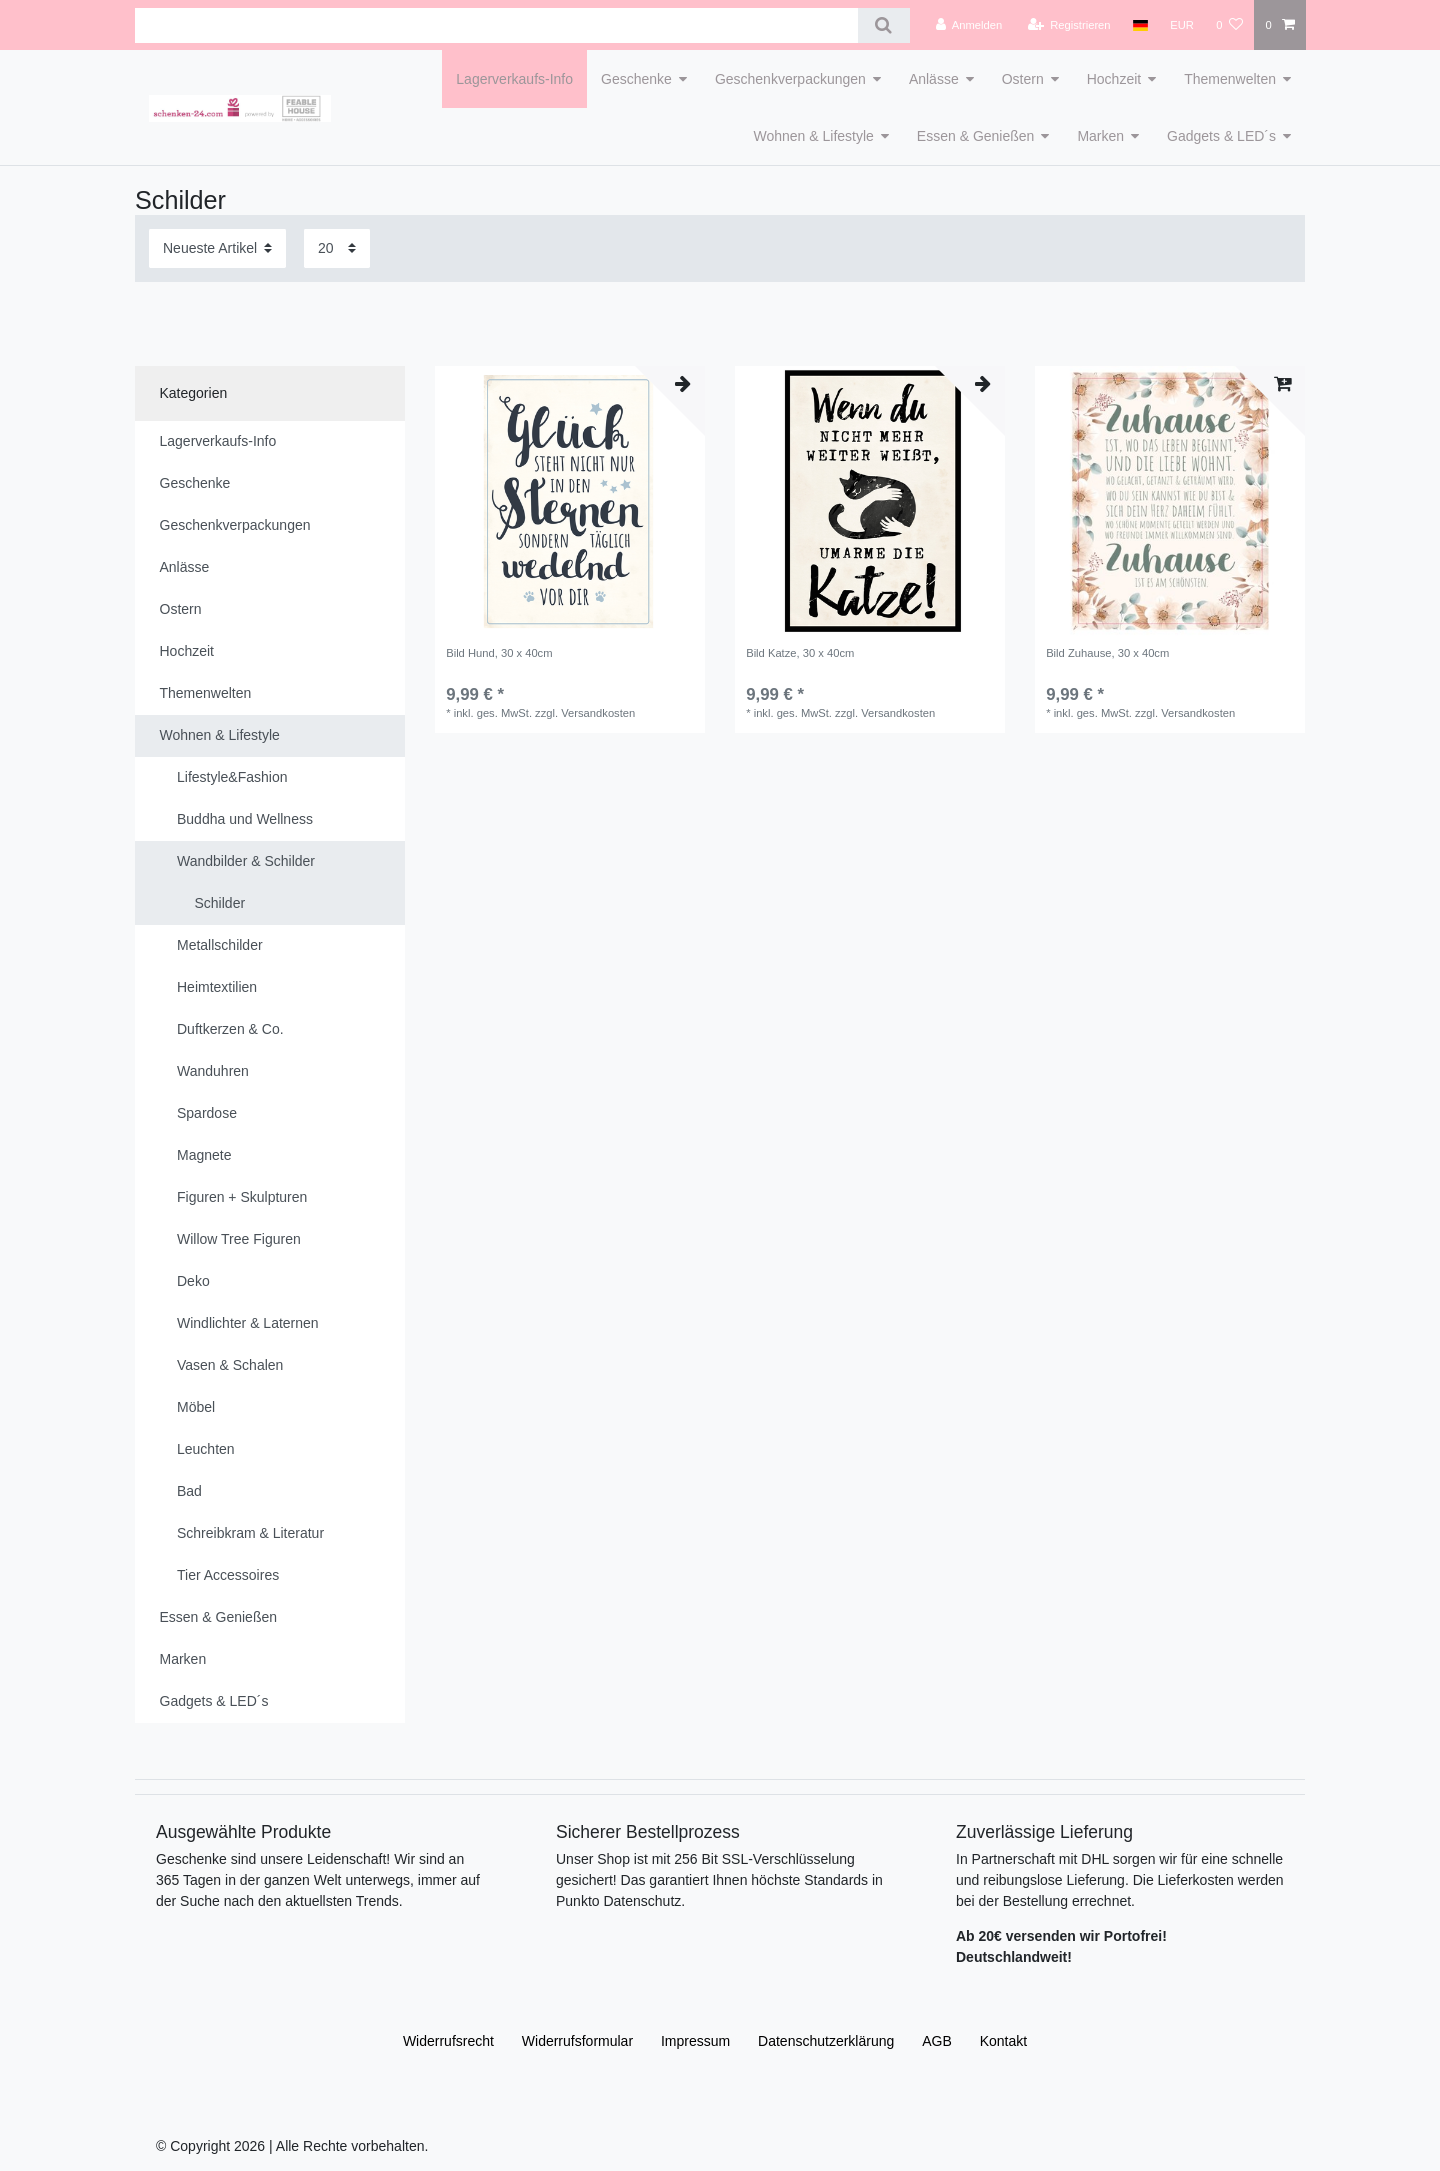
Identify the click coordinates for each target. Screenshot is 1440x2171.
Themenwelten (1230, 79)
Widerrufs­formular (577, 2041)
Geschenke (636, 79)
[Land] (1140, 25)
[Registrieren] (1068, 25)
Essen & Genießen (976, 136)
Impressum (695, 2041)
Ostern (1023, 79)
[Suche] (883, 25)
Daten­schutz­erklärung (826, 2041)
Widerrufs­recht (448, 2041)
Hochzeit (1114, 79)
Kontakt (1003, 2041)
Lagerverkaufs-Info (514, 79)
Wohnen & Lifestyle (813, 136)
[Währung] (1182, 25)
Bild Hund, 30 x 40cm (499, 653)
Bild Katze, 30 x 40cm (800, 653)
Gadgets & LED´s (1221, 136)
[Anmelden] (969, 25)
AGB (937, 2041)
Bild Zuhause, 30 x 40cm (1107, 653)
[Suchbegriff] (496, 25)
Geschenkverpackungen (790, 79)
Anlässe (934, 79)
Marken (1100, 136)
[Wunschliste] (1229, 25)
